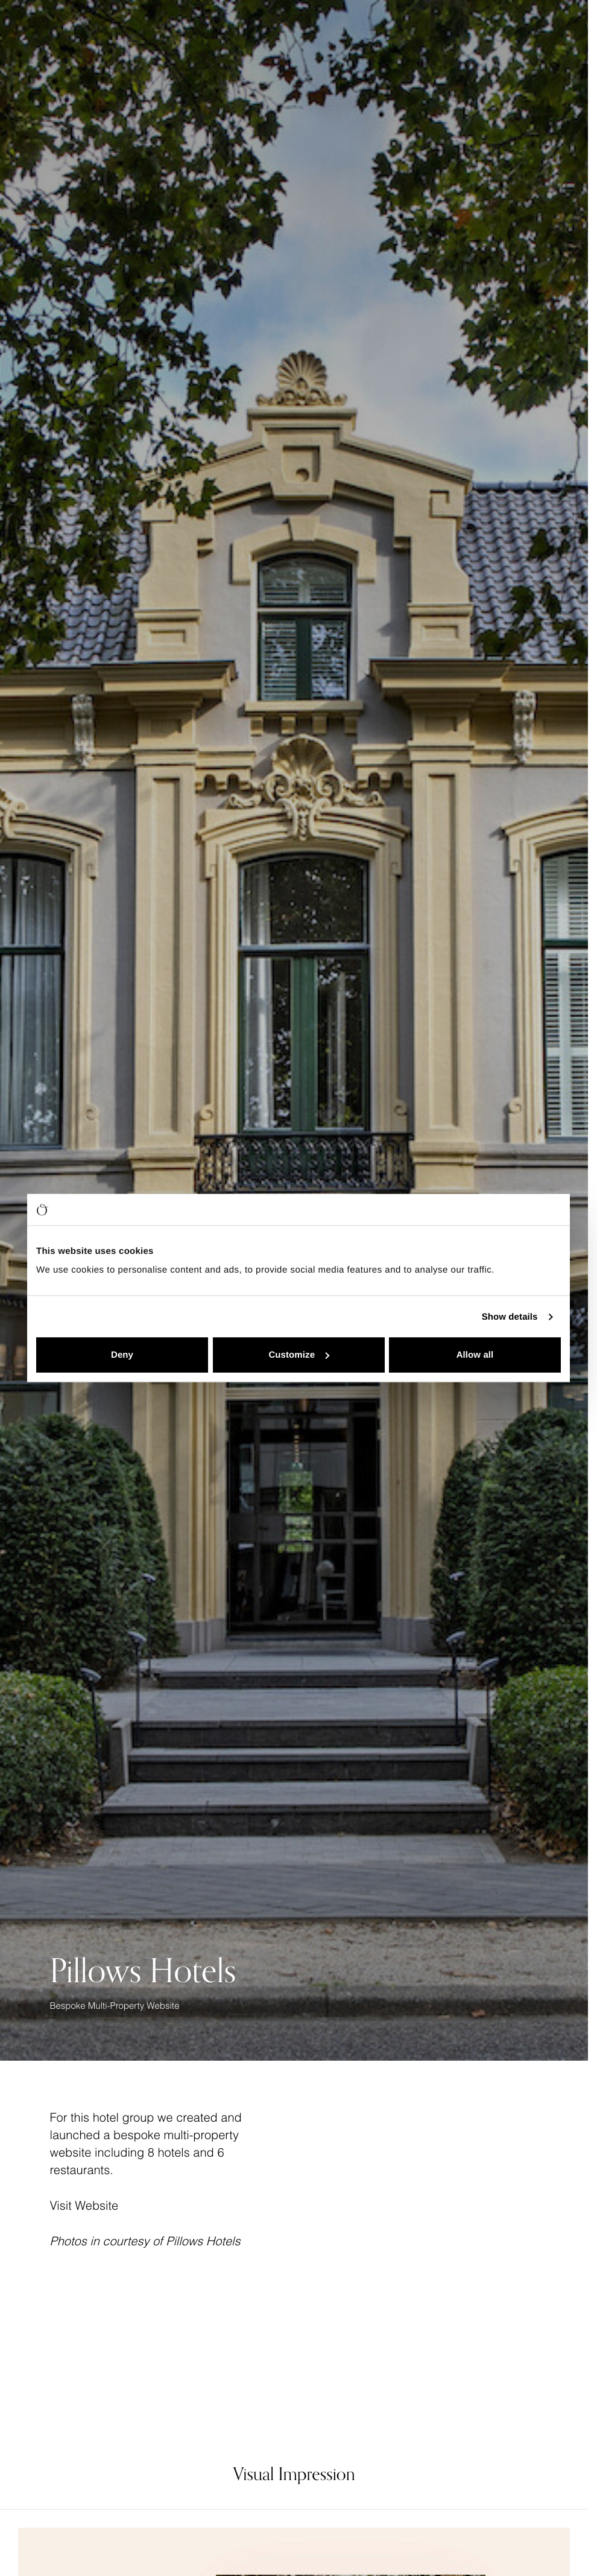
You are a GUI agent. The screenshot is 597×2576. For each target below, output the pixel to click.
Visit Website (84, 2205)
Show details (510, 1316)
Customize (298, 1355)
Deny (122, 1355)
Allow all (475, 1355)
